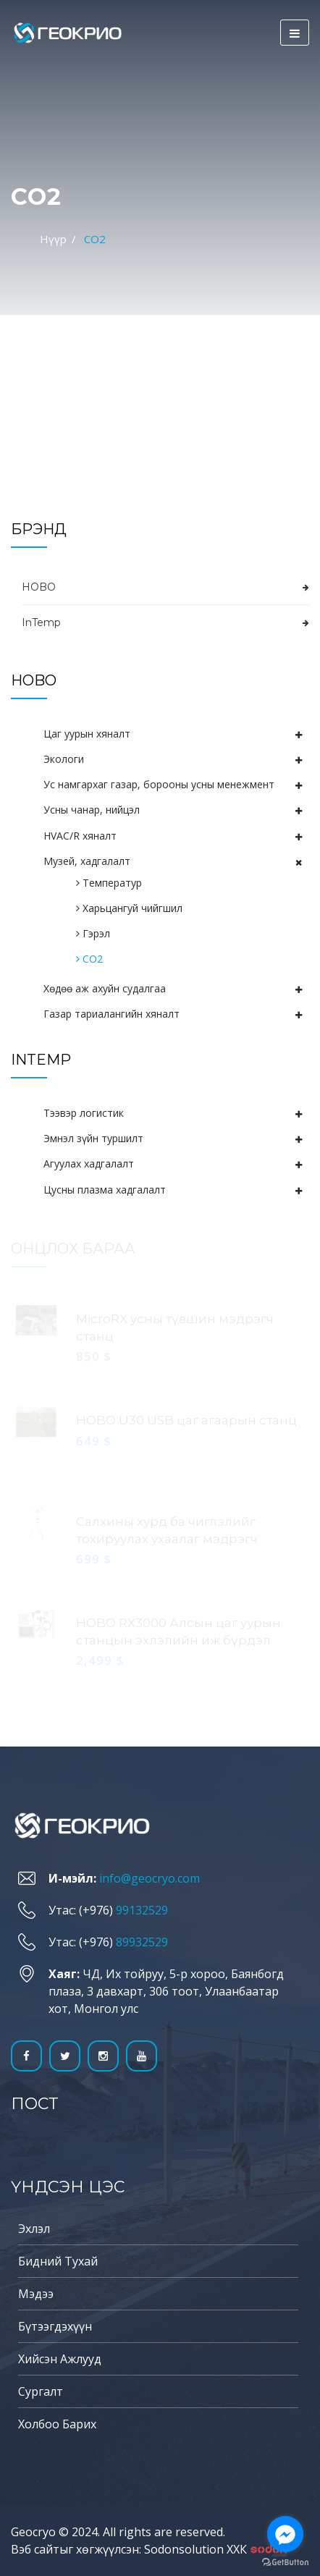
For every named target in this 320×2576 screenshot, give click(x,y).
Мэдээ (36, 2294)
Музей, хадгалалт (86, 861)
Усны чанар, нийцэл (91, 809)
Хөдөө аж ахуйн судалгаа (104, 988)
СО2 (89, 959)
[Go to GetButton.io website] (285, 2561)
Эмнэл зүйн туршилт (93, 1138)
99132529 (142, 1910)
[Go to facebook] (285, 2534)
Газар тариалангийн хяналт (111, 1014)
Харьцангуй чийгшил (129, 908)
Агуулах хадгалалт (88, 1163)
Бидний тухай (58, 2261)
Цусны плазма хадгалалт (104, 1189)
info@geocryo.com (149, 1878)
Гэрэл (93, 933)
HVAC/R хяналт (80, 836)
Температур (109, 883)
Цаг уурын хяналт (86, 733)
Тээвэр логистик (83, 1113)
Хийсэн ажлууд (59, 2359)
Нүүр (53, 239)
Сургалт (40, 2391)
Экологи (63, 759)
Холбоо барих (57, 2424)
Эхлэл (34, 2229)
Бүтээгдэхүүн (55, 2326)
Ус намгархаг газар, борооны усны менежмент (158, 784)
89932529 (142, 1942)
